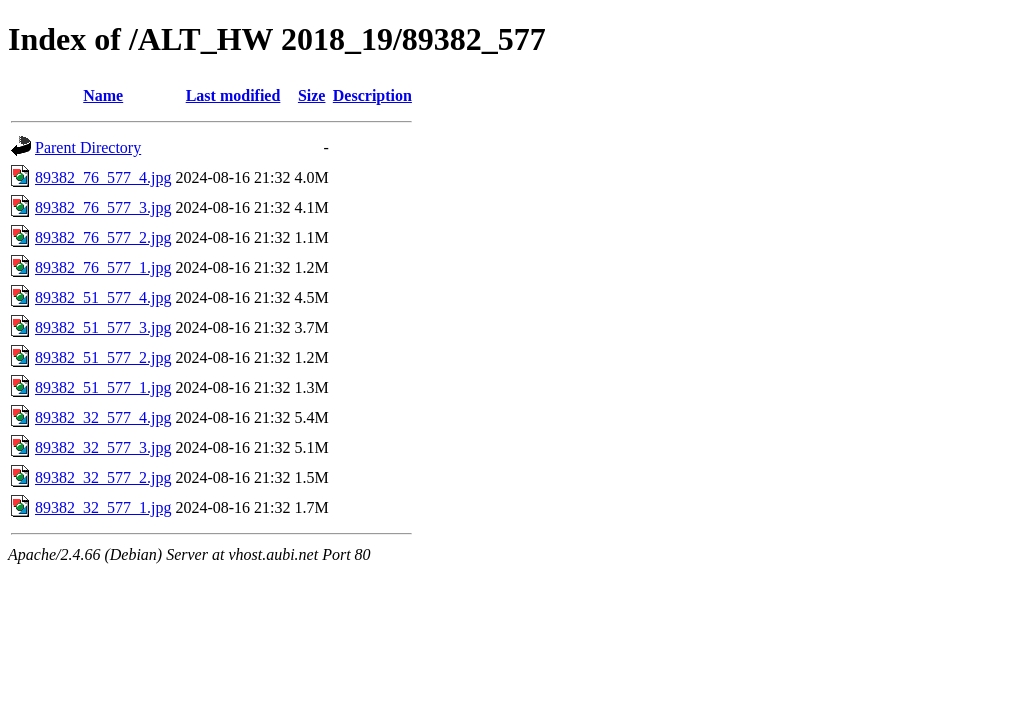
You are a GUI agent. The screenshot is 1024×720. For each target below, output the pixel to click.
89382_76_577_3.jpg (103, 207)
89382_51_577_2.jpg (103, 357)
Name (103, 95)
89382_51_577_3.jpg (103, 327)
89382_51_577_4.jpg (103, 297)
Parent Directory (88, 147)
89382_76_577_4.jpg (103, 177)
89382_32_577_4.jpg (103, 417)
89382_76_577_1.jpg (103, 267)
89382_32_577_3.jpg (103, 447)
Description (372, 95)
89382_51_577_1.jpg (103, 387)
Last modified (233, 95)
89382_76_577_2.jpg (103, 237)
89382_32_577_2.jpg (103, 477)
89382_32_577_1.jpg (103, 507)
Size (312, 95)
